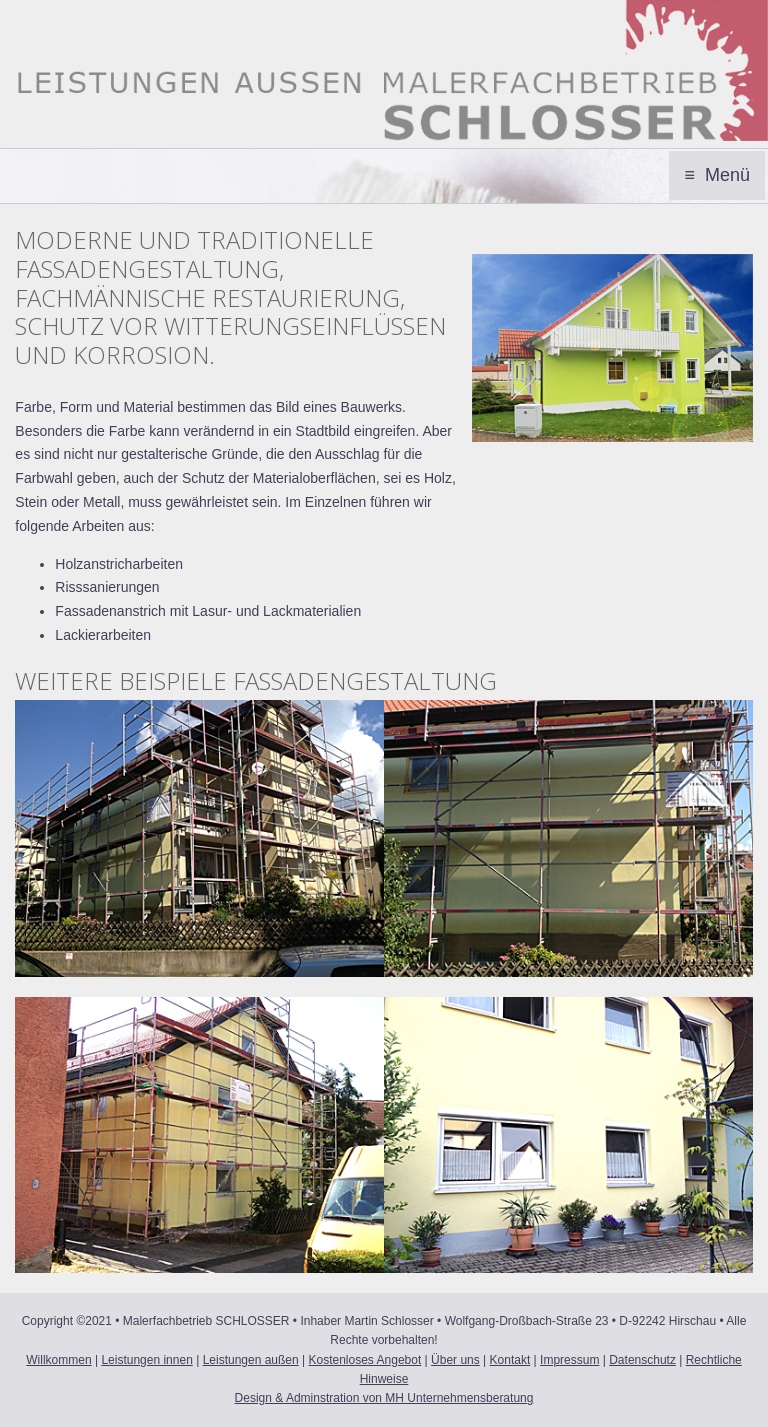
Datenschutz (642, 1360)
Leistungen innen (146, 1360)
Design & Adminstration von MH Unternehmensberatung (384, 1398)
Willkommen (58, 1360)
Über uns (455, 1360)
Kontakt (510, 1360)
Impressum (569, 1360)
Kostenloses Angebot (365, 1360)
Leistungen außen (251, 1360)
